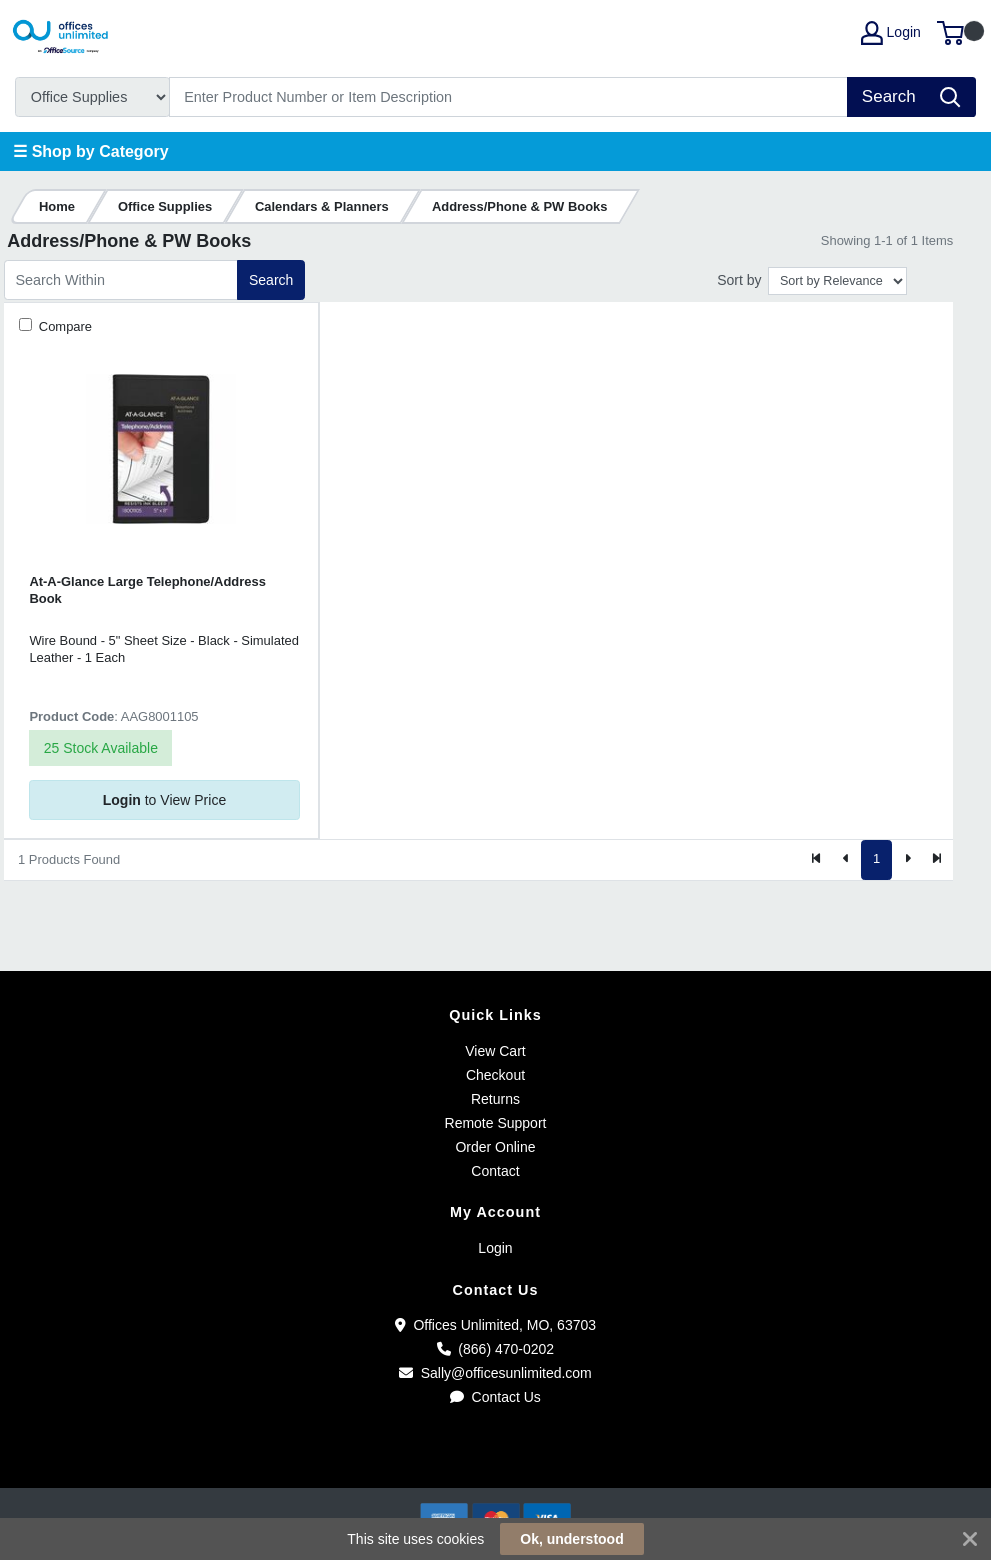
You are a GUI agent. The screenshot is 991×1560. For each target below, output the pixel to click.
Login (495, 1248)
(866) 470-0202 (495, 1349)
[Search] (509, 97)
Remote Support (496, 1123)
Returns (495, 1099)
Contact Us (495, 1397)
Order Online (495, 1147)
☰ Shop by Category (90, 151)
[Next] (907, 860)
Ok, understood (571, 1539)
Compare (63, 326)
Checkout (495, 1075)
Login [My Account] (891, 33)
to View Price (164, 800)
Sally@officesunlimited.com (495, 1373)
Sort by (739, 280)
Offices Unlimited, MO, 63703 (495, 1325)
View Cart (495, 1051)
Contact (495, 1171)
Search (271, 280)
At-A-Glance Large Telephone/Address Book (147, 590)
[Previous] (847, 860)
